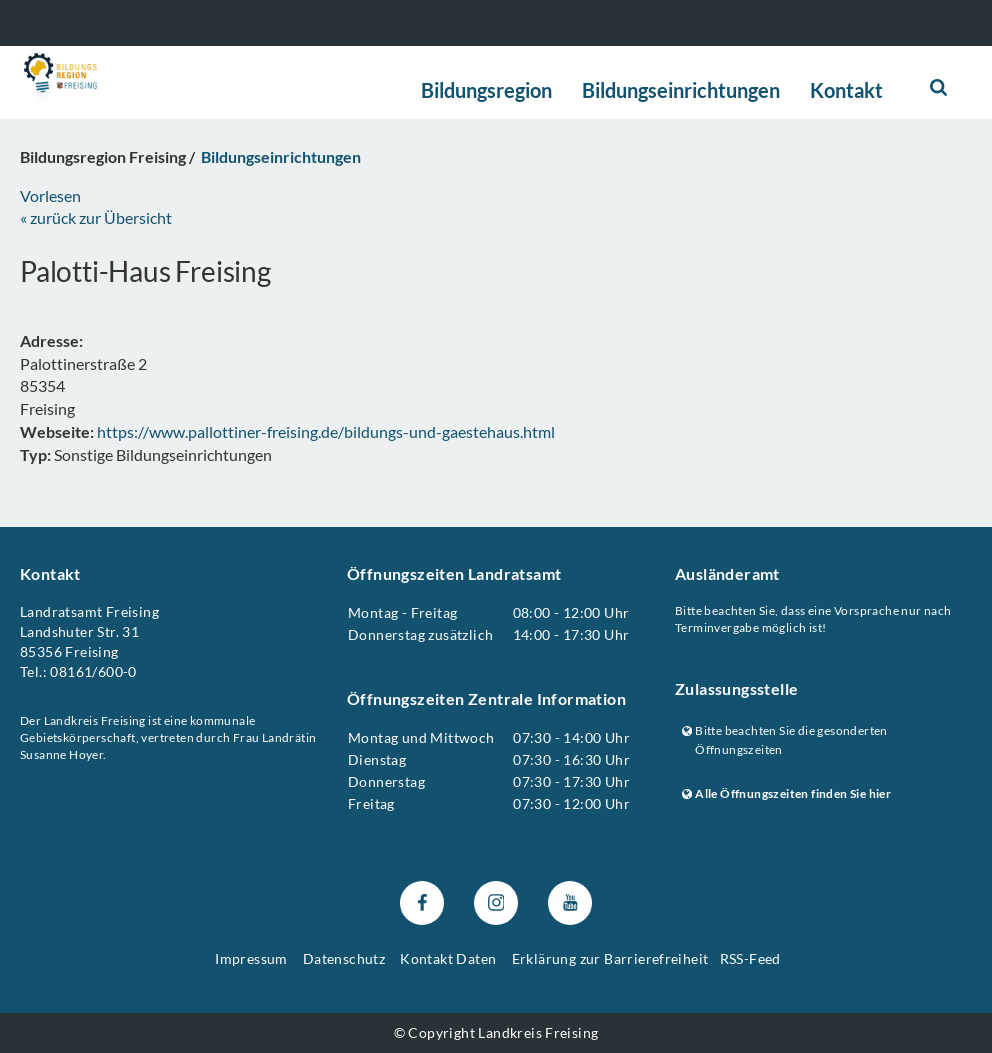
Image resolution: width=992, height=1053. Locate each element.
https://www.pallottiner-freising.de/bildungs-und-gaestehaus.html (326, 431)
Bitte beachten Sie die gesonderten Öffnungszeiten (785, 740)
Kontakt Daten (448, 958)
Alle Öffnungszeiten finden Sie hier (786, 793)
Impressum (251, 958)
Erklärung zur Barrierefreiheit (610, 958)
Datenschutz (344, 958)
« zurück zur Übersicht (96, 217)
